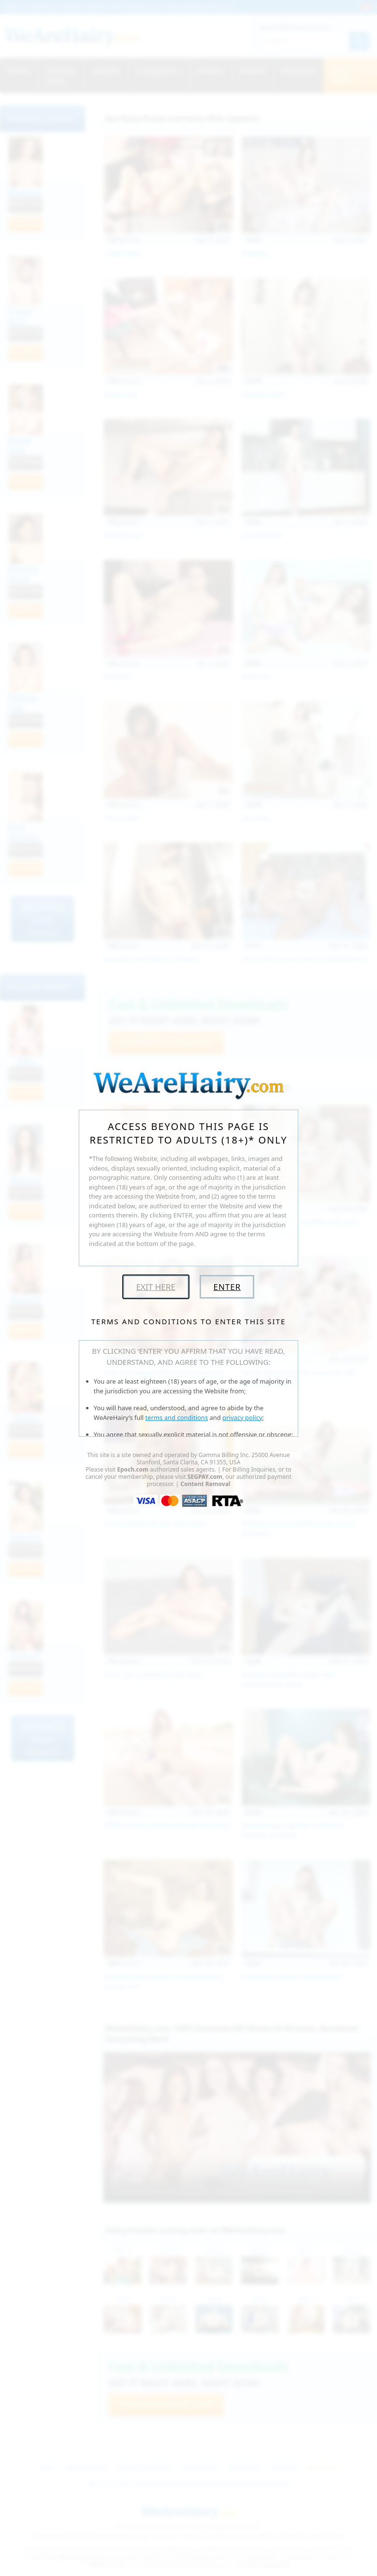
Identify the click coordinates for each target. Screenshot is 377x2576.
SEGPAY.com (205, 1476)
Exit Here (155, 1286)
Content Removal (205, 1484)
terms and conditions (176, 1417)
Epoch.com (132, 1469)
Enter (227, 1286)
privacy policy (242, 1417)
